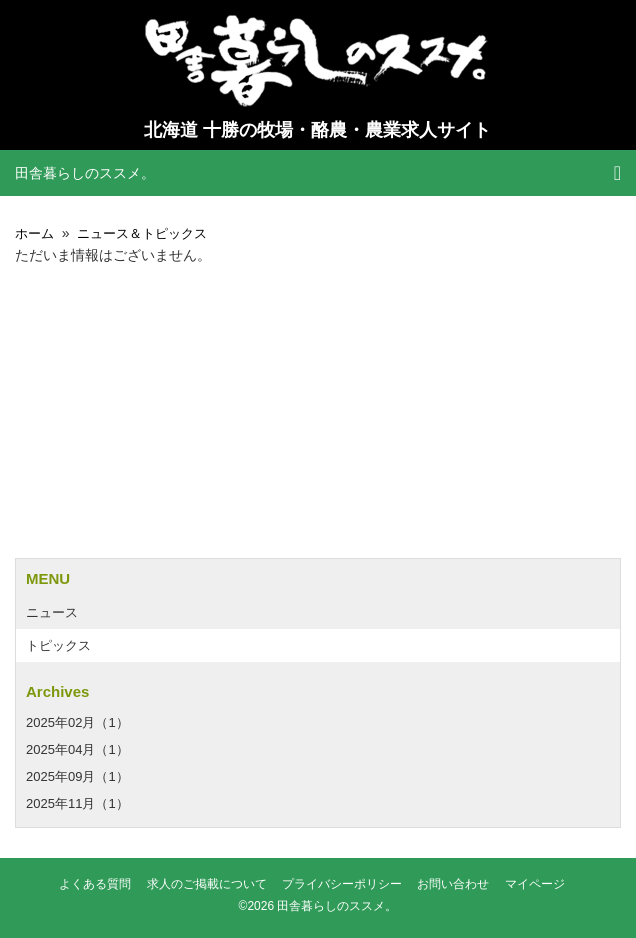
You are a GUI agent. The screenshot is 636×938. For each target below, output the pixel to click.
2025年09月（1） (77, 776)
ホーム (34, 233)
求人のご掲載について (207, 884)
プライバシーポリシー (342, 884)
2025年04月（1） (77, 749)
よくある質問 (95, 884)
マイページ (535, 884)
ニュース (52, 612)
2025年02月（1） (77, 722)
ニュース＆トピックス (142, 233)
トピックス (58, 645)
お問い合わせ (453, 884)
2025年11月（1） (77, 803)
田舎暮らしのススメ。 (85, 173)
